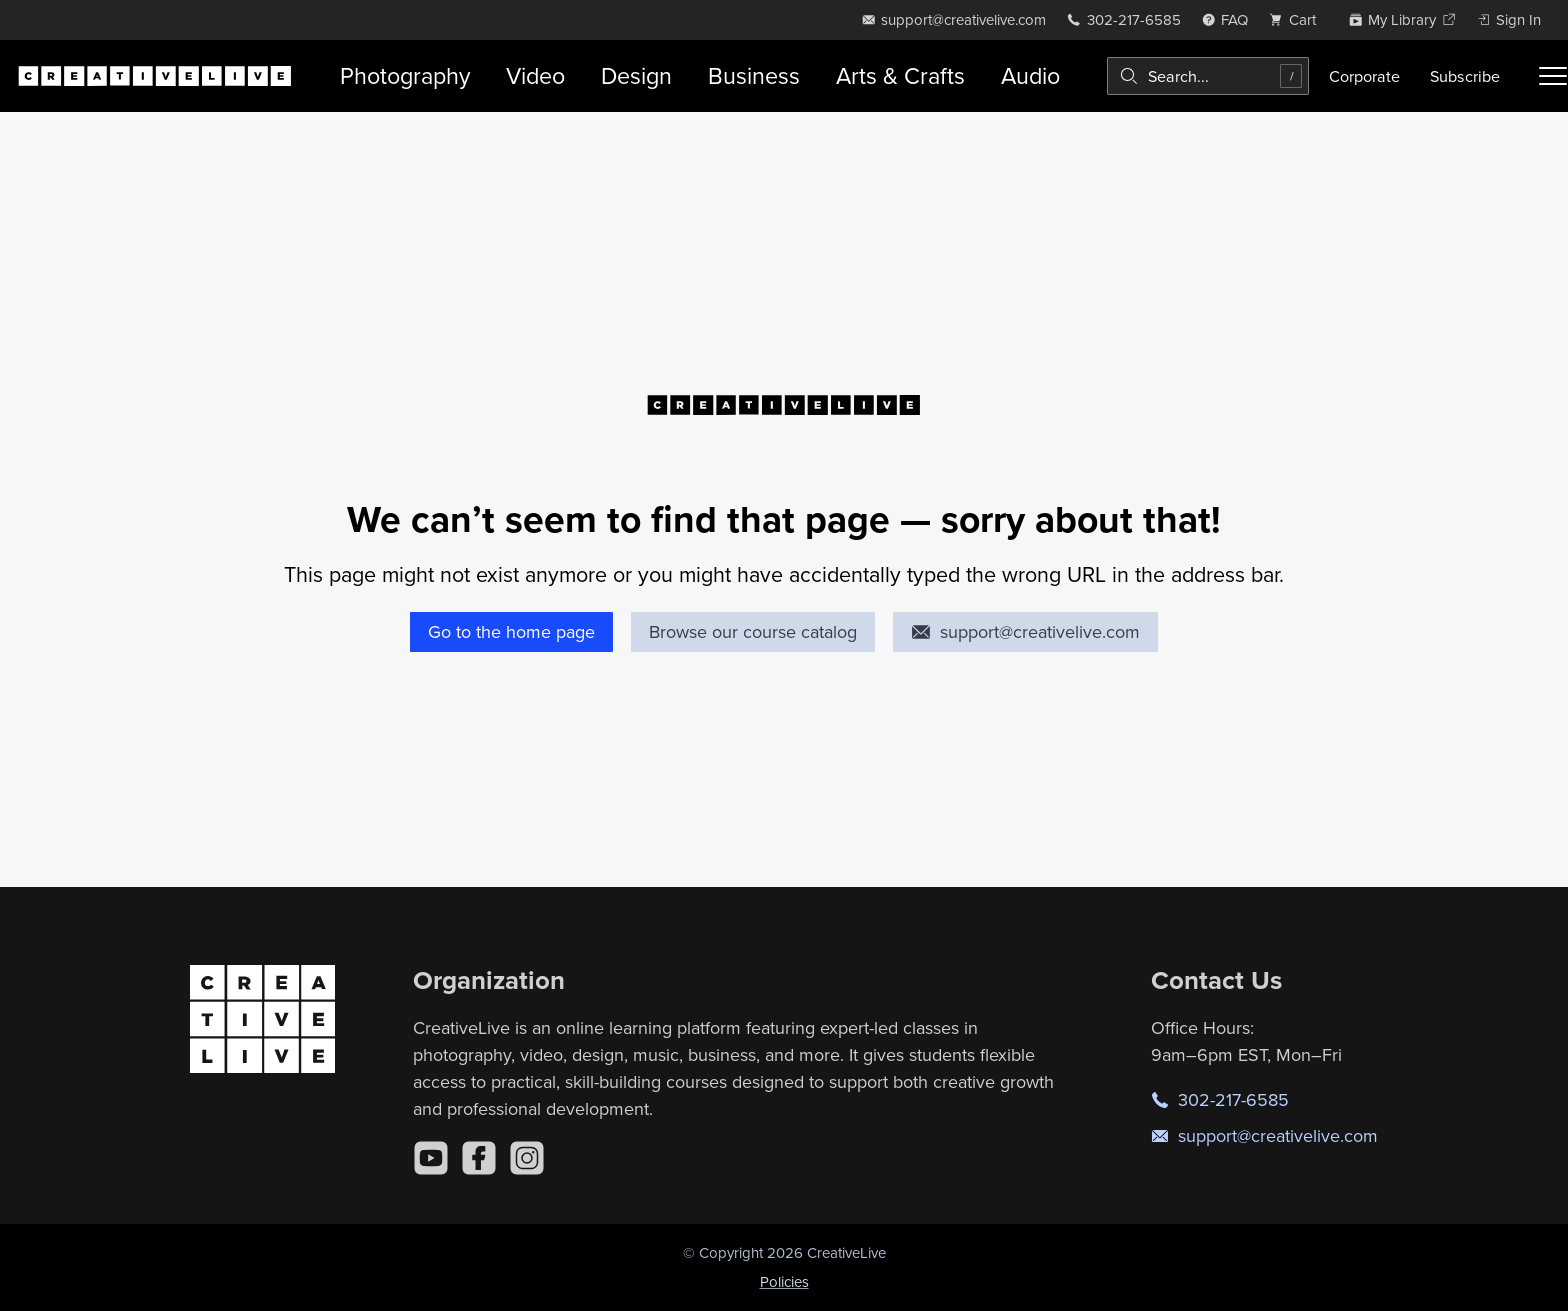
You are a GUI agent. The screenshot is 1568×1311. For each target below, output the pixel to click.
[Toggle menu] (1553, 76)
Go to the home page (511, 631)
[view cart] (1298, 19)
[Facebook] (479, 1158)
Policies (784, 1281)
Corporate (1364, 76)
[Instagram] (527, 1158)
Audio (1030, 75)
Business (754, 75)
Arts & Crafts (900, 75)
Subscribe (1465, 76)
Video (535, 75)
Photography (405, 75)
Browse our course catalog (753, 631)
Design (636, 75)
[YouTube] (431, 1158)
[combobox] (1208, 76)
